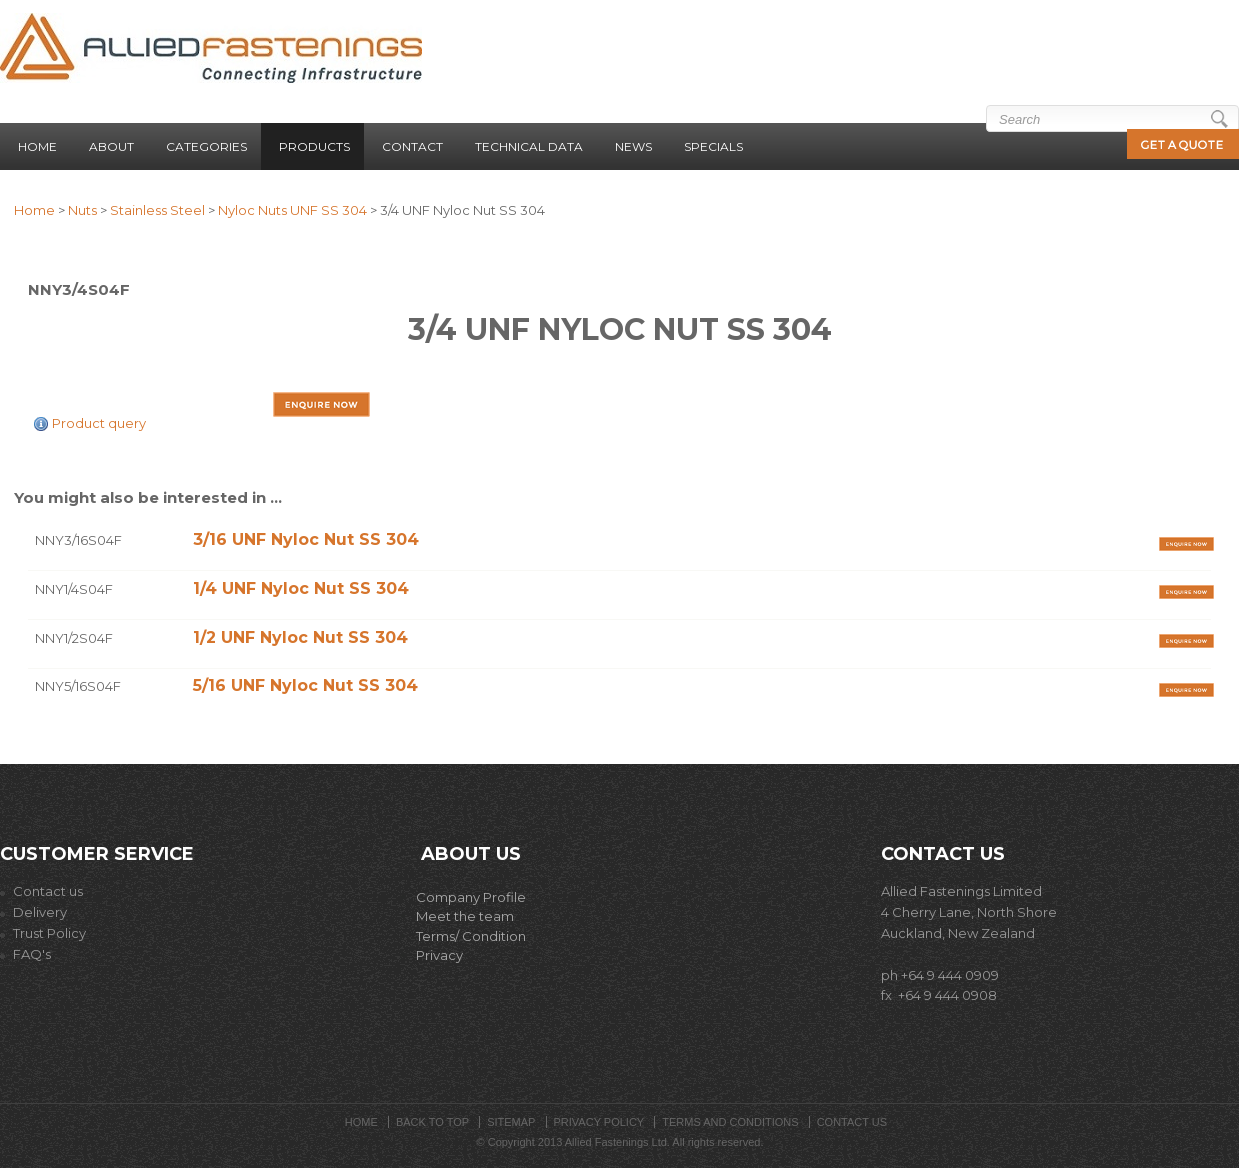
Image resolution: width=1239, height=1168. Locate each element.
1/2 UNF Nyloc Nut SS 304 (300, 637)
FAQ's (32, 954)
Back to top (432, 1122)
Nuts (82, 210)
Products (314, 146)
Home (37, 146)
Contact (412, 146)
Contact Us (852, 1122)
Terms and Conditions (730, 1122)
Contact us (41, 891)
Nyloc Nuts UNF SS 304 (292, 210)
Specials (713, 146)
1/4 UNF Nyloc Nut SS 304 (301, 588)
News (633, 146)
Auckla (903, 933)
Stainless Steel (157, 210)
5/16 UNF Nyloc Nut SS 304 (305, 685)
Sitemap (511, 1122)
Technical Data (529, 146)
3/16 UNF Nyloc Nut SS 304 (306, 539)
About (111, 146)
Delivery (33, 912)
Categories (206, 146)
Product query (99, 423)
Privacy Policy (599, 1122)
